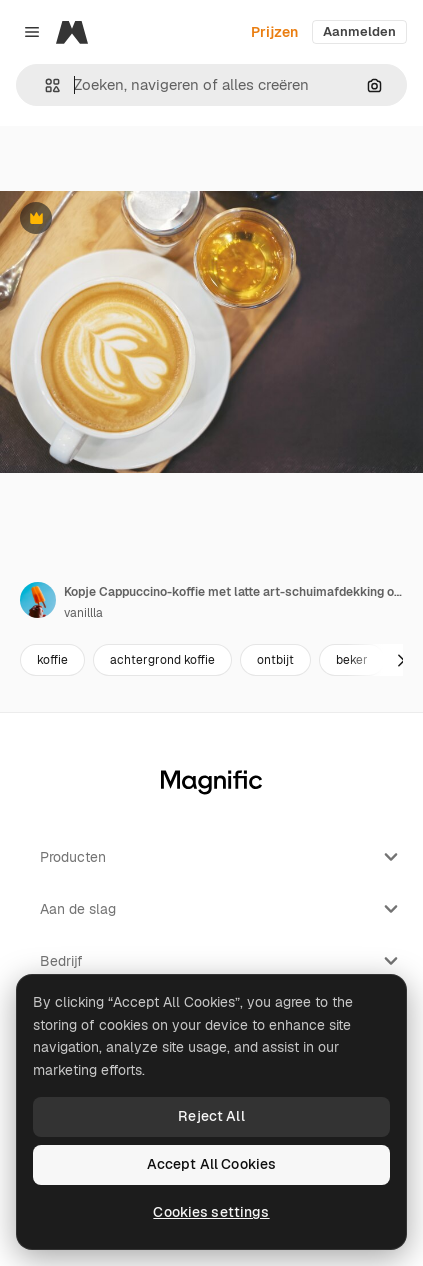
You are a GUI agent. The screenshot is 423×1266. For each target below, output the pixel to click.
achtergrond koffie (162, 660)
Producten (221, 857)
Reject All (211, 1116)
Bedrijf (221, 961)
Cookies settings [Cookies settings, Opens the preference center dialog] (211, 1212)
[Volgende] (401, 660)
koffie (52, 660)
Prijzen (274, 32)
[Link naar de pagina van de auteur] (38, 600)
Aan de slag (221, 909)
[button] (44, 85)
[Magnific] (72, 32)
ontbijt (275, 660)
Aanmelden (359, 31)
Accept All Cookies (212, 1164)
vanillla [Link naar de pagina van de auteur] (83, 613)
